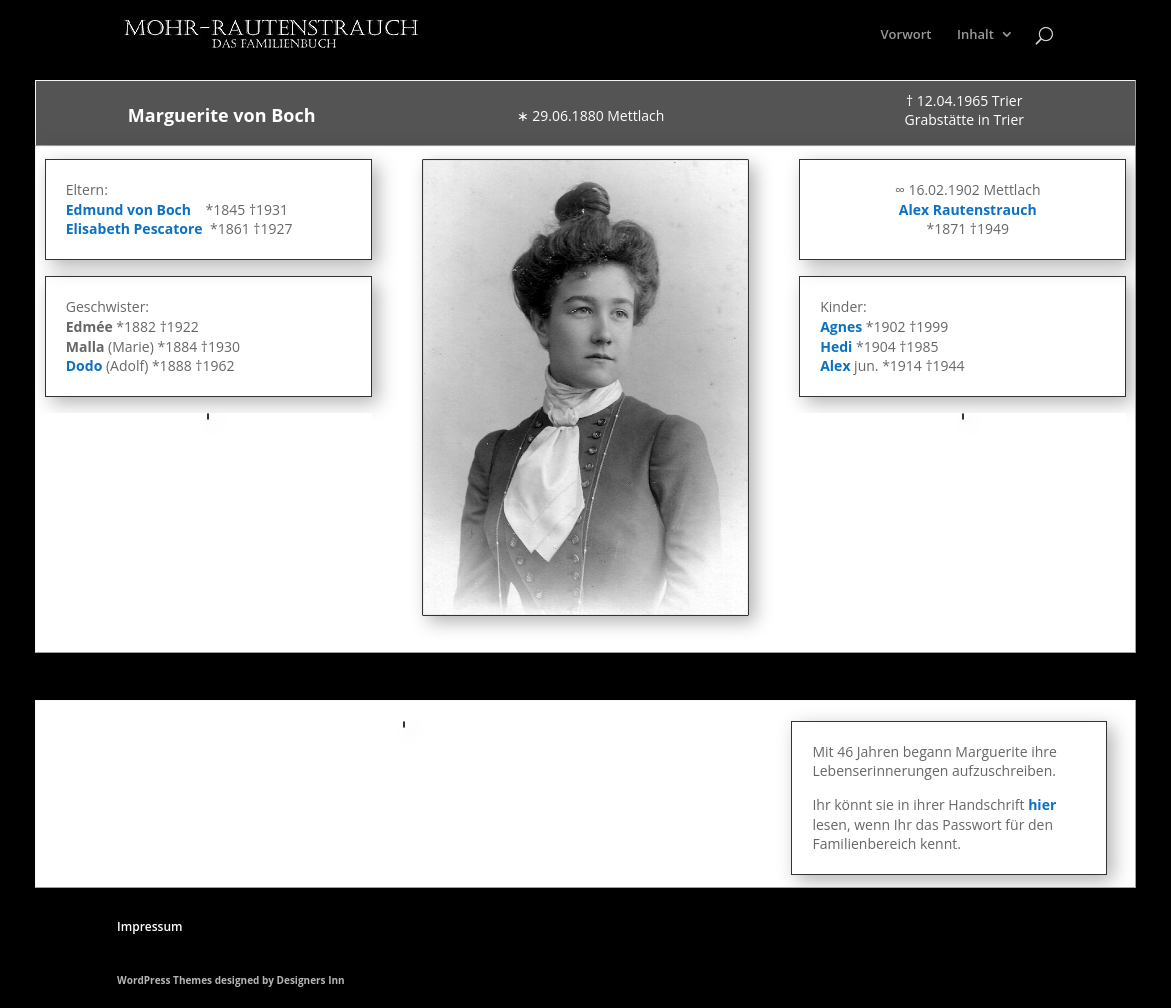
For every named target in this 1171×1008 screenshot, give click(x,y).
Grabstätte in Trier (964, 119)
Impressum (149, 926)
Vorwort (906, 35)
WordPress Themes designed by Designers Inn (231, 980)
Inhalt (975, 35)
